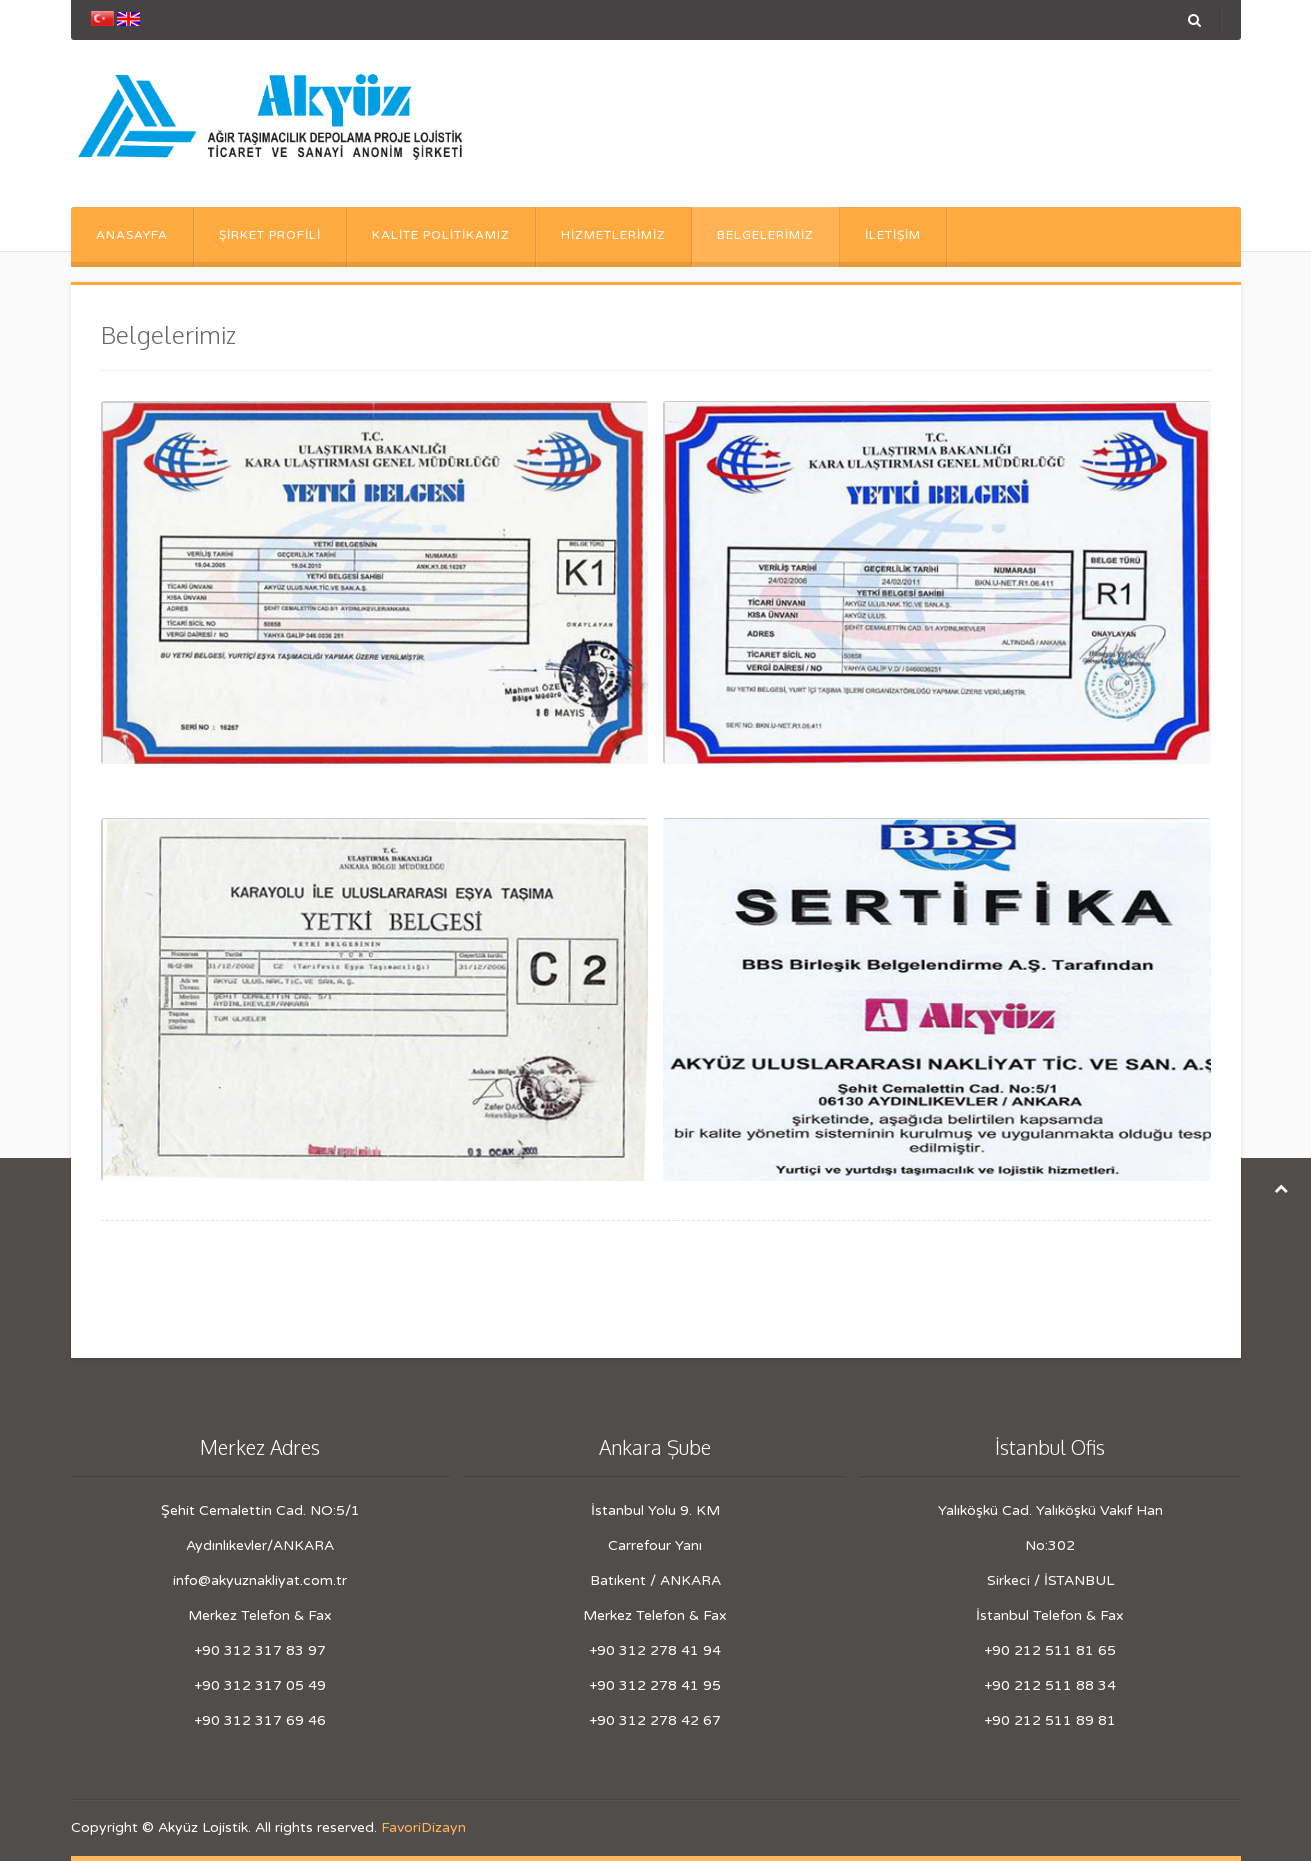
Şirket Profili (270, 235)
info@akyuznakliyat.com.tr (260, 1580)
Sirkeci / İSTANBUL (1050, 1580)
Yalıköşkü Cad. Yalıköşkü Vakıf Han (1050, 1510)
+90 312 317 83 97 (260, 1650)
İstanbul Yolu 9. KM (655, 1510)
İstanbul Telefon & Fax (1050, 1615)
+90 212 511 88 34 (1050, 1685)
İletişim (893, 235)
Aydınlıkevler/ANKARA (260, 1545)
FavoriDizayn (423, 1827)
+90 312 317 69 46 (260, 1720)
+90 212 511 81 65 (1050, 1650)
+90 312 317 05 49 (260, 1685)
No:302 (1050, 1545)
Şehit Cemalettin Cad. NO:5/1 (260, 1510)
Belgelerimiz (765, 235)
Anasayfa (132, 235)
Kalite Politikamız (441, 235)
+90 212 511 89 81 (1050, 1720)
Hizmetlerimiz (613, 235)
